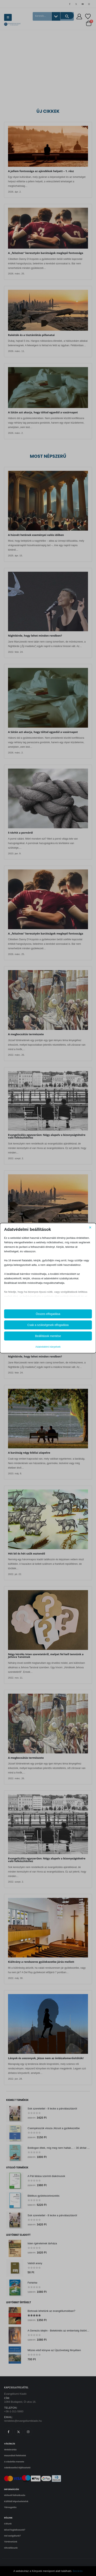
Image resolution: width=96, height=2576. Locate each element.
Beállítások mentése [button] (48, 1336)
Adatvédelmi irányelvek (47, 1346)
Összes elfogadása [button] (48, 1314)
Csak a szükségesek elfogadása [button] (48, 1325)
